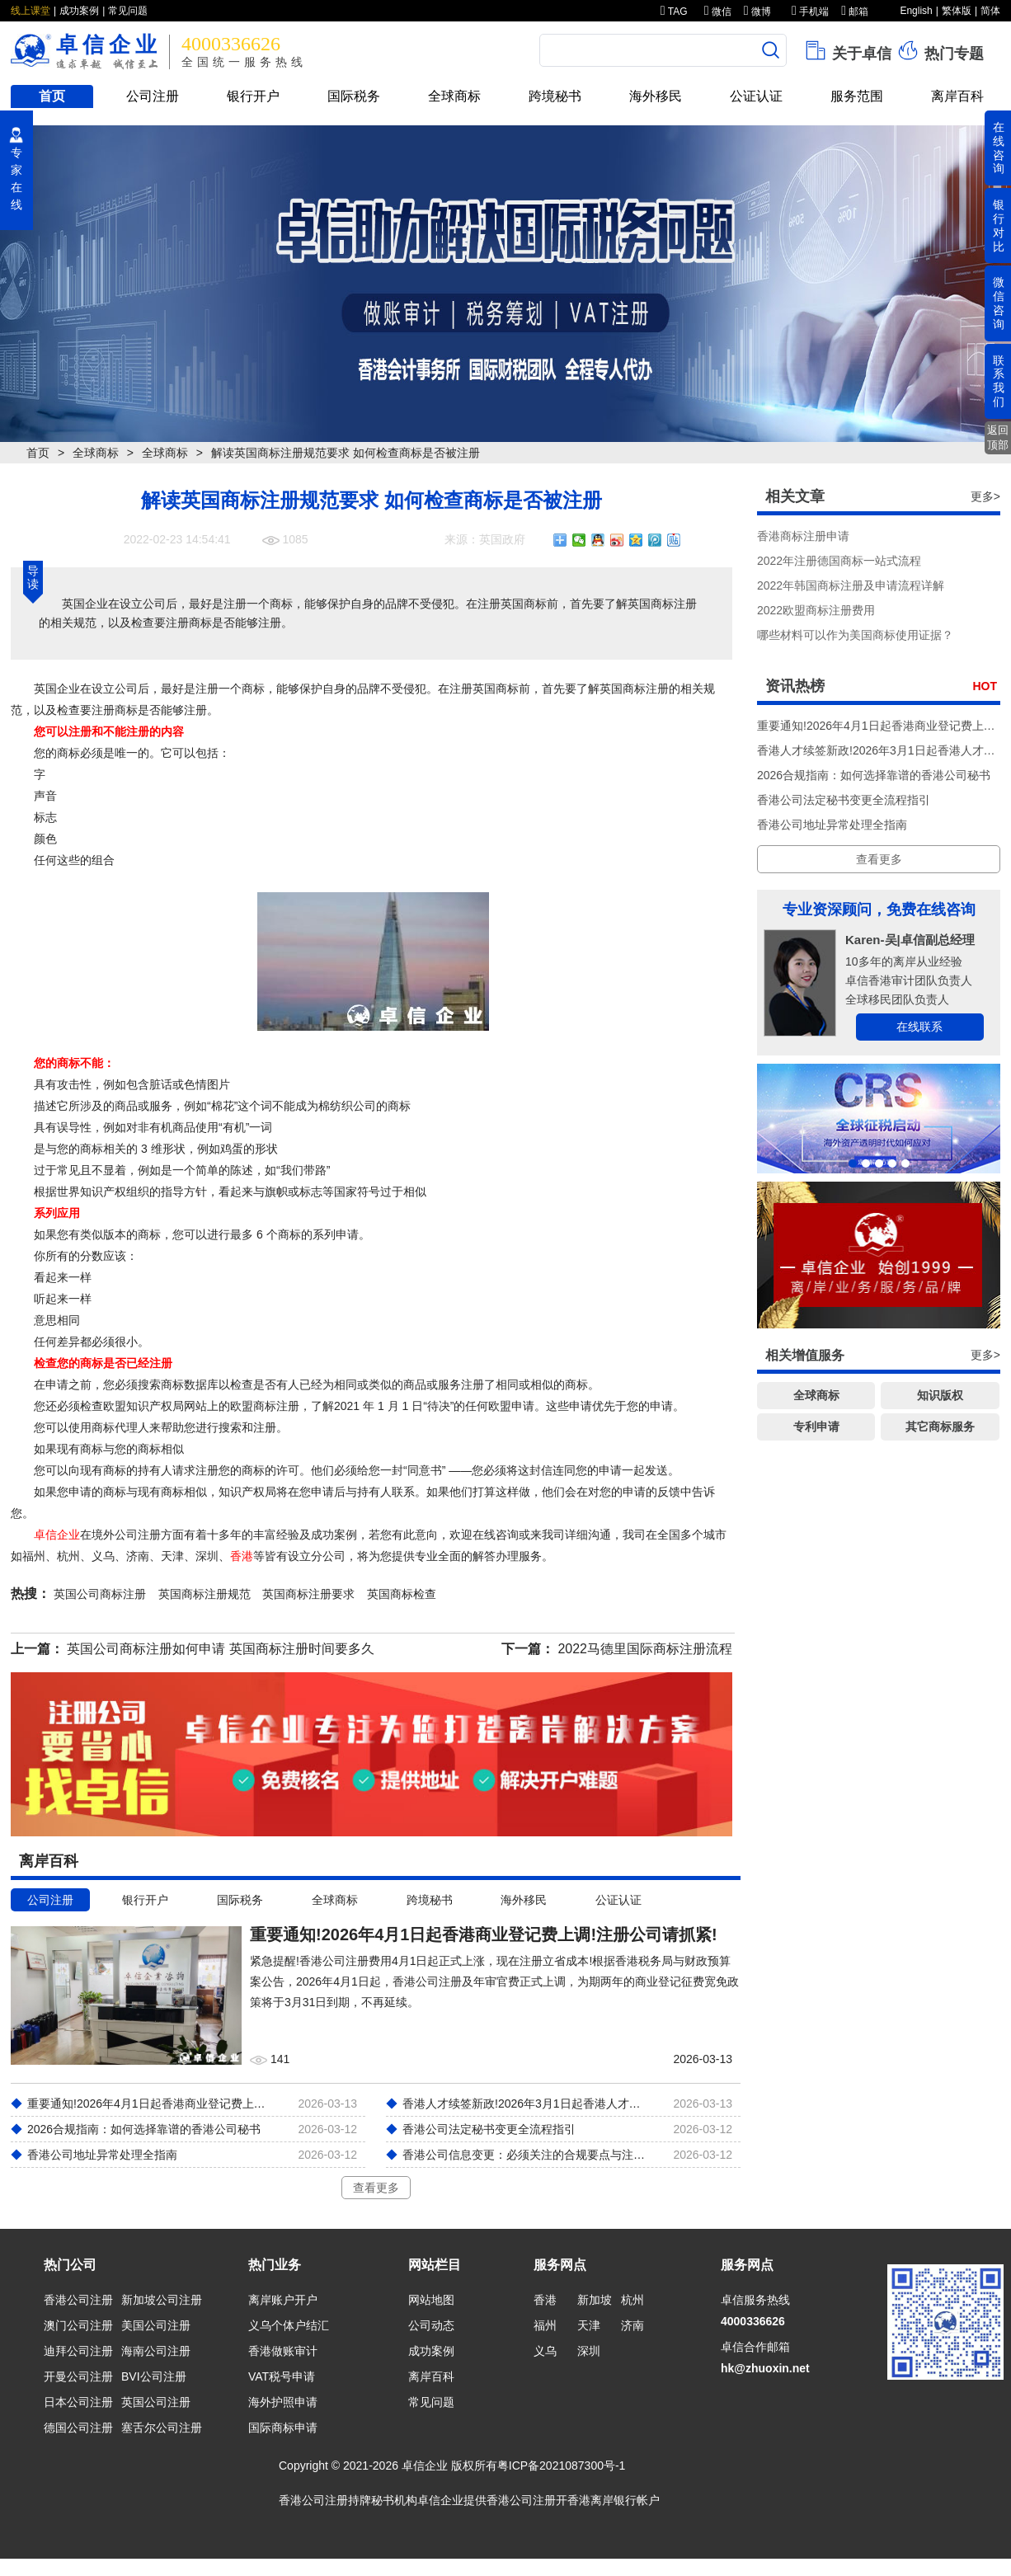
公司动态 (431, 2325)
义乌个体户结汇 (288, 2325)
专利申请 (816, 1426)
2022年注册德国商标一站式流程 (839, 560)
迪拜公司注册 (78, 2350)
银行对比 (998, 225)
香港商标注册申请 (803, 536)
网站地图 (431, 2299)
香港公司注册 (78, 2299)
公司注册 (152, 96)
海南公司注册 (155, 2350)
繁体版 (956, 10)
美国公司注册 (155, 2325)
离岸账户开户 (282, 2299)
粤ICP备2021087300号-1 (561, 2465)
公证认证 (756, 96)
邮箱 (854, 11)
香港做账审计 (282, 2350)
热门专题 (940, 50)
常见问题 (128, 10)
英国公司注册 (155, 2402)
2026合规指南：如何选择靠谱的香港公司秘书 (873, 775)
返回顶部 (998, 437)
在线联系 (919, 1026)
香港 (241, 1556)
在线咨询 (998, 147)
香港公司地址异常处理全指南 (832, 824)
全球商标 (454, 96)
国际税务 (353, 96)
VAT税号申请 (281, 2376)
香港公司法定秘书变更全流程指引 (843, 799)
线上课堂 (30, 10)
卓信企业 (57, 1534)
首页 (52, 96)
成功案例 (79, 10)
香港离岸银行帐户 (613, 2500)
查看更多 (376, 2187)
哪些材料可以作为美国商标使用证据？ (855, 635)
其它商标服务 (940, 1426)
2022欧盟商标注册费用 (816, 610)
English (916, 10)
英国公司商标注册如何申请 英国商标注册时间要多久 (220, 1649)
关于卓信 (847, 50)
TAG (674, 11)
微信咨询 (998, 302)
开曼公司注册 (78, 2376)
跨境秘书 (555, 96)
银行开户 (253, 96)
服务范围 (856, 96)
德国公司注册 (78, 2427)
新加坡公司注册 (161, 2299)
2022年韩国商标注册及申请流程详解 (850, 585)
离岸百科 (957, 96)
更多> (985, 496)
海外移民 (655, 96)
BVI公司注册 (153, 2376)
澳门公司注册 (78, 2325)
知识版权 (940, 1395)
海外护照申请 (282, 2402)
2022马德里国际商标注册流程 (644, 1649)
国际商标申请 (282, 2427)
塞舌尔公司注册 (161, 2427)
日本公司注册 (78, 2402)
